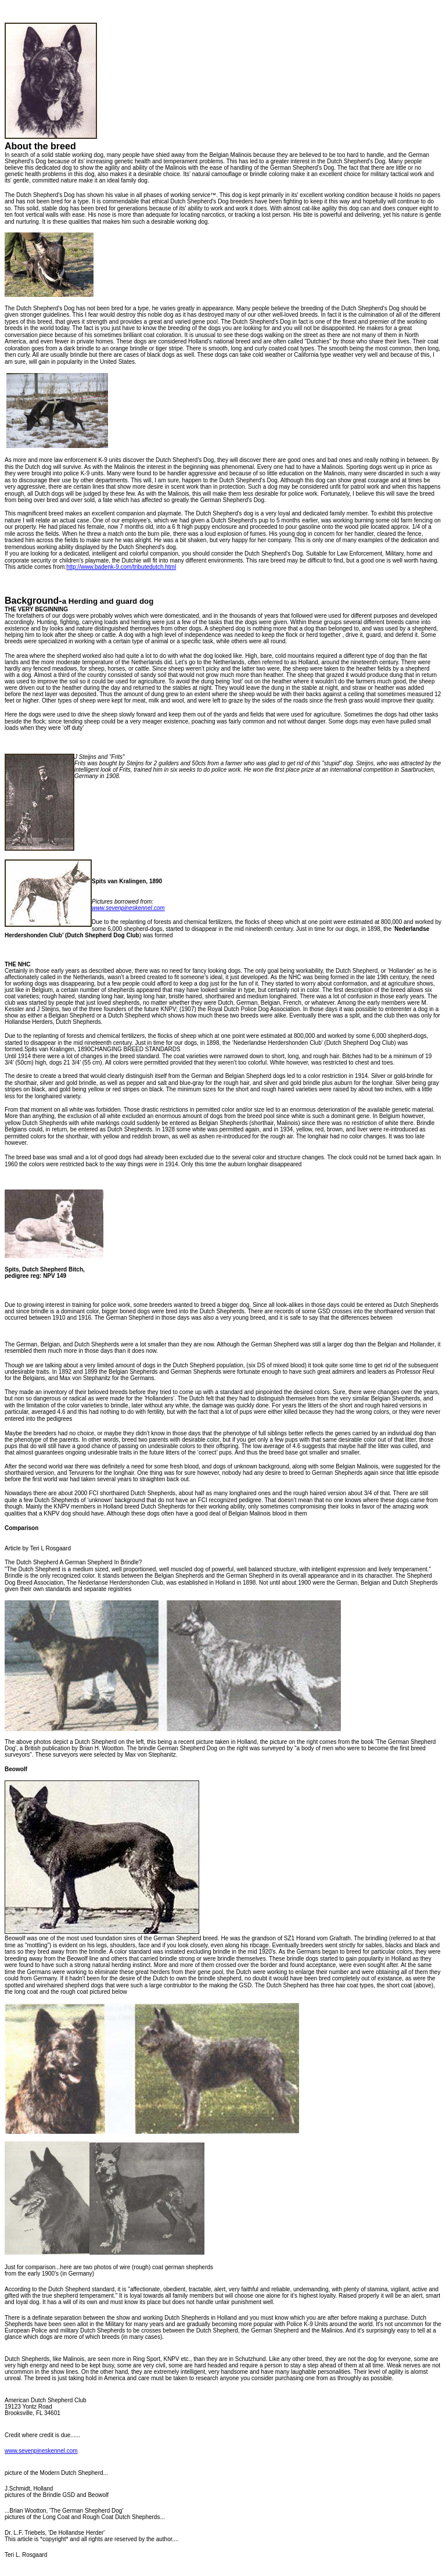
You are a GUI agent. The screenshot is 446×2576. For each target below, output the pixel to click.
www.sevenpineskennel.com (41, 2451)
